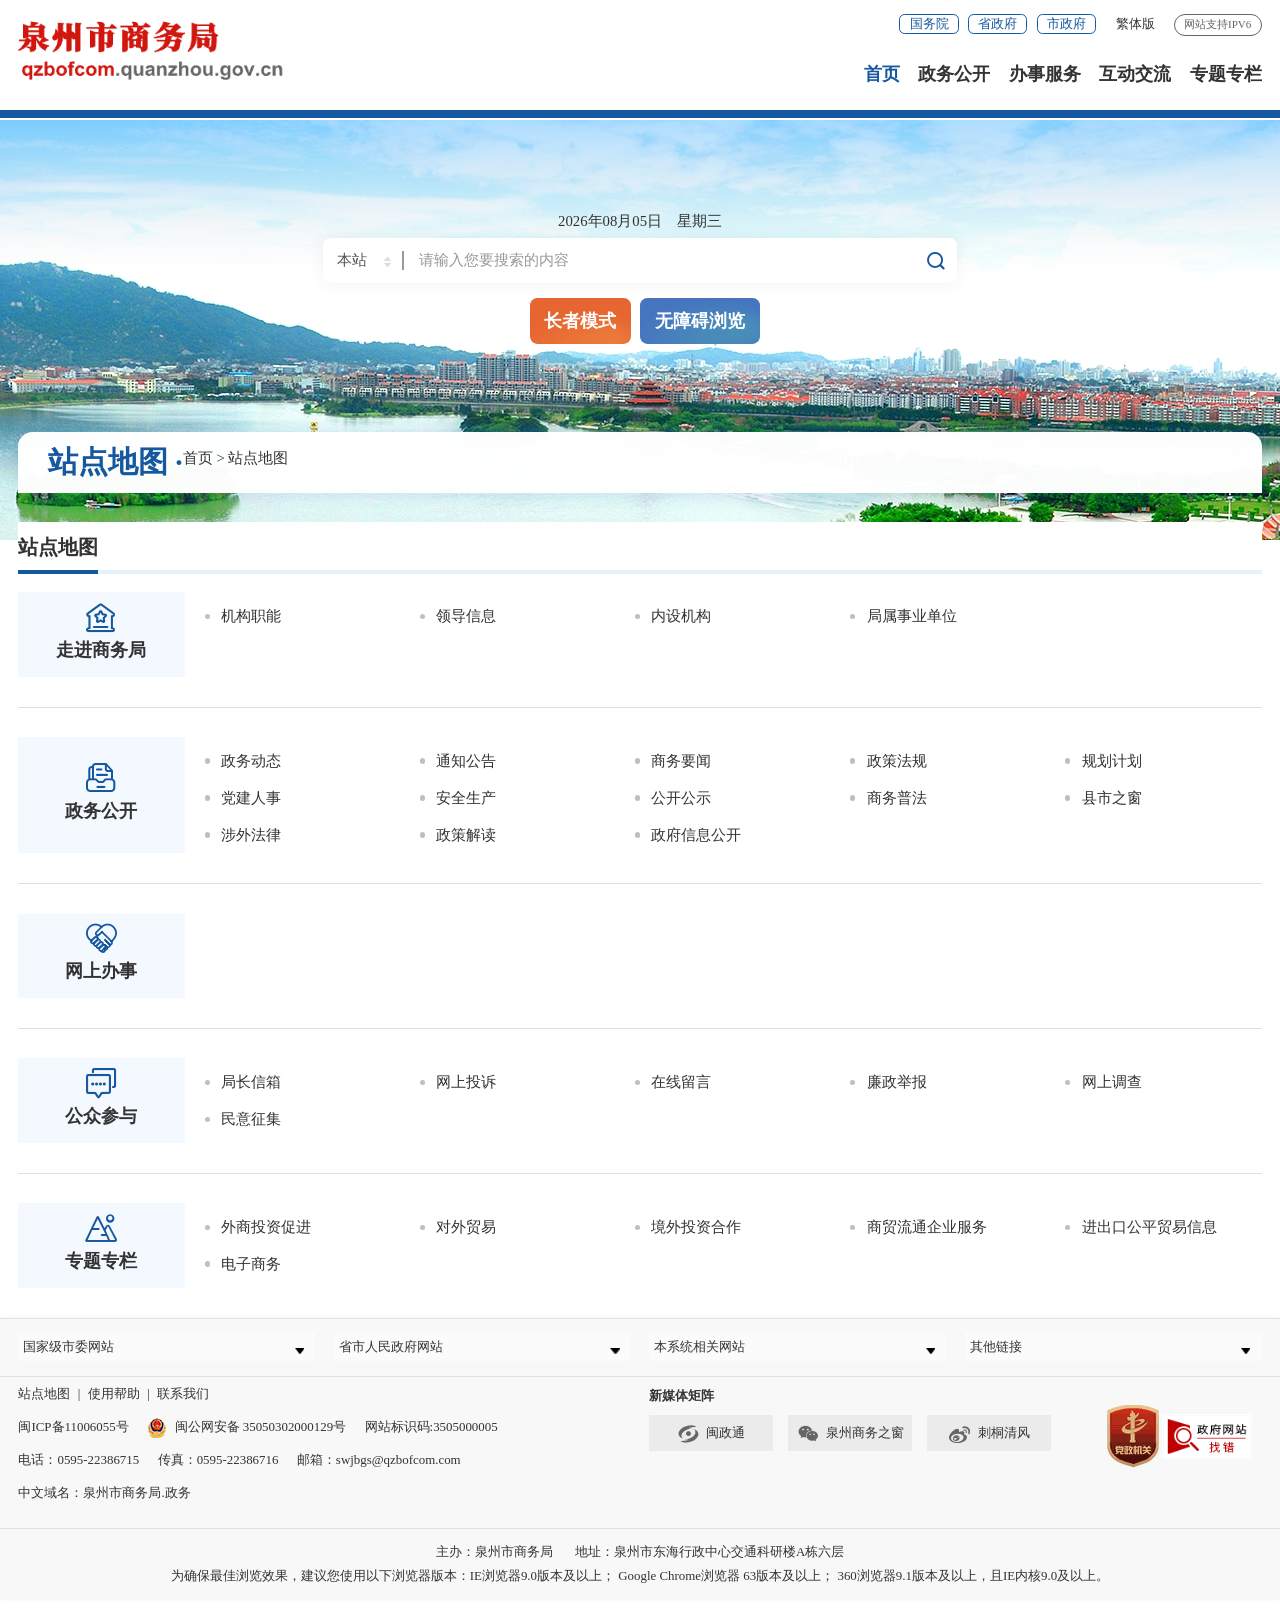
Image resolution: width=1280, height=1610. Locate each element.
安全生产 (466, 798)
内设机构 (681, 616)
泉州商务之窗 (850, 1446)
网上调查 (1112, 1082)
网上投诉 (466, 1082)
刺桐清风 (989, 1446)
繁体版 (1135, 23)
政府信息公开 (696, 835)
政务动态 (251, 761)
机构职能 (251, 616)
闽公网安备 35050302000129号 (246, 1437)
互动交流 (1135, 74)
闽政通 (711, 1446)
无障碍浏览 (700, 320)
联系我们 (183, 1404)
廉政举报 (897, 1082)
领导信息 (466, 616)
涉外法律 (251, 835)
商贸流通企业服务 (927, 1227)
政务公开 (954, 74)
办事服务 (1045, 74)
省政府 (997, 23)
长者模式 (580, 320)
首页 (882, 74)
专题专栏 (1226, 74)
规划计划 (1112, 761)
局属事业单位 (912, 616)
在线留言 (681, 1082)
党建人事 (251, 798)
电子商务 (251, 1264)
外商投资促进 (266, 1227)
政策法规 (897, 761)
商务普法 (897, 798)
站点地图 (258, 458)
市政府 (1066, 23)
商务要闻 (681, 761)
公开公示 (681, 798)
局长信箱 (251, 1082)
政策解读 (466, 835)
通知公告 (466, 761)
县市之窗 (1112, 798)
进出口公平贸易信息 (1149, 1227)
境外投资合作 (696, 1227)
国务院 (929, 23)
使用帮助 (114, 1404)
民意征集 (251, 1119)
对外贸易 (466, 1227)
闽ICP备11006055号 (73, 1437)
